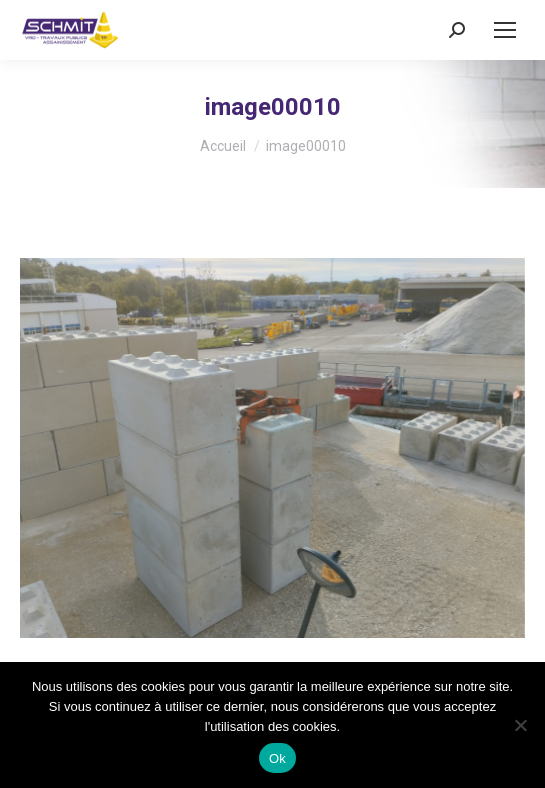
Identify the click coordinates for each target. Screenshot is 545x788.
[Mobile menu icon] (505, 30)
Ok (277, 758)
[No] (520, 725)
